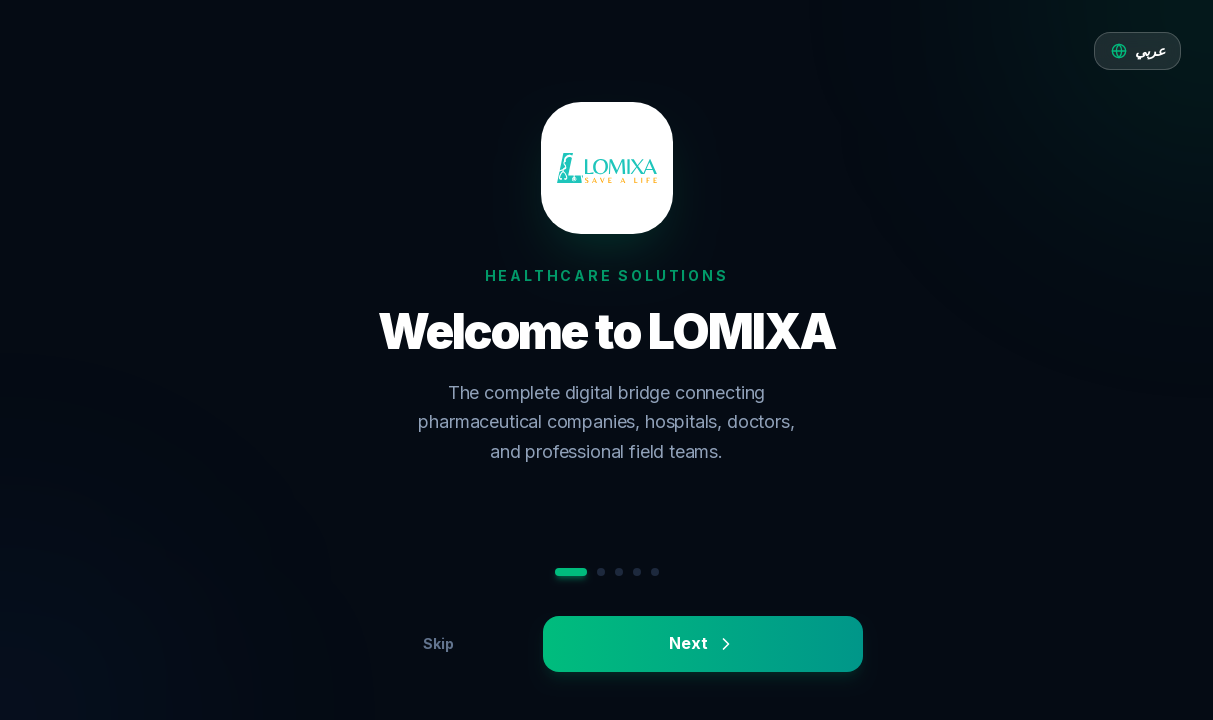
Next (702, 643)
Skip (438, 643)
